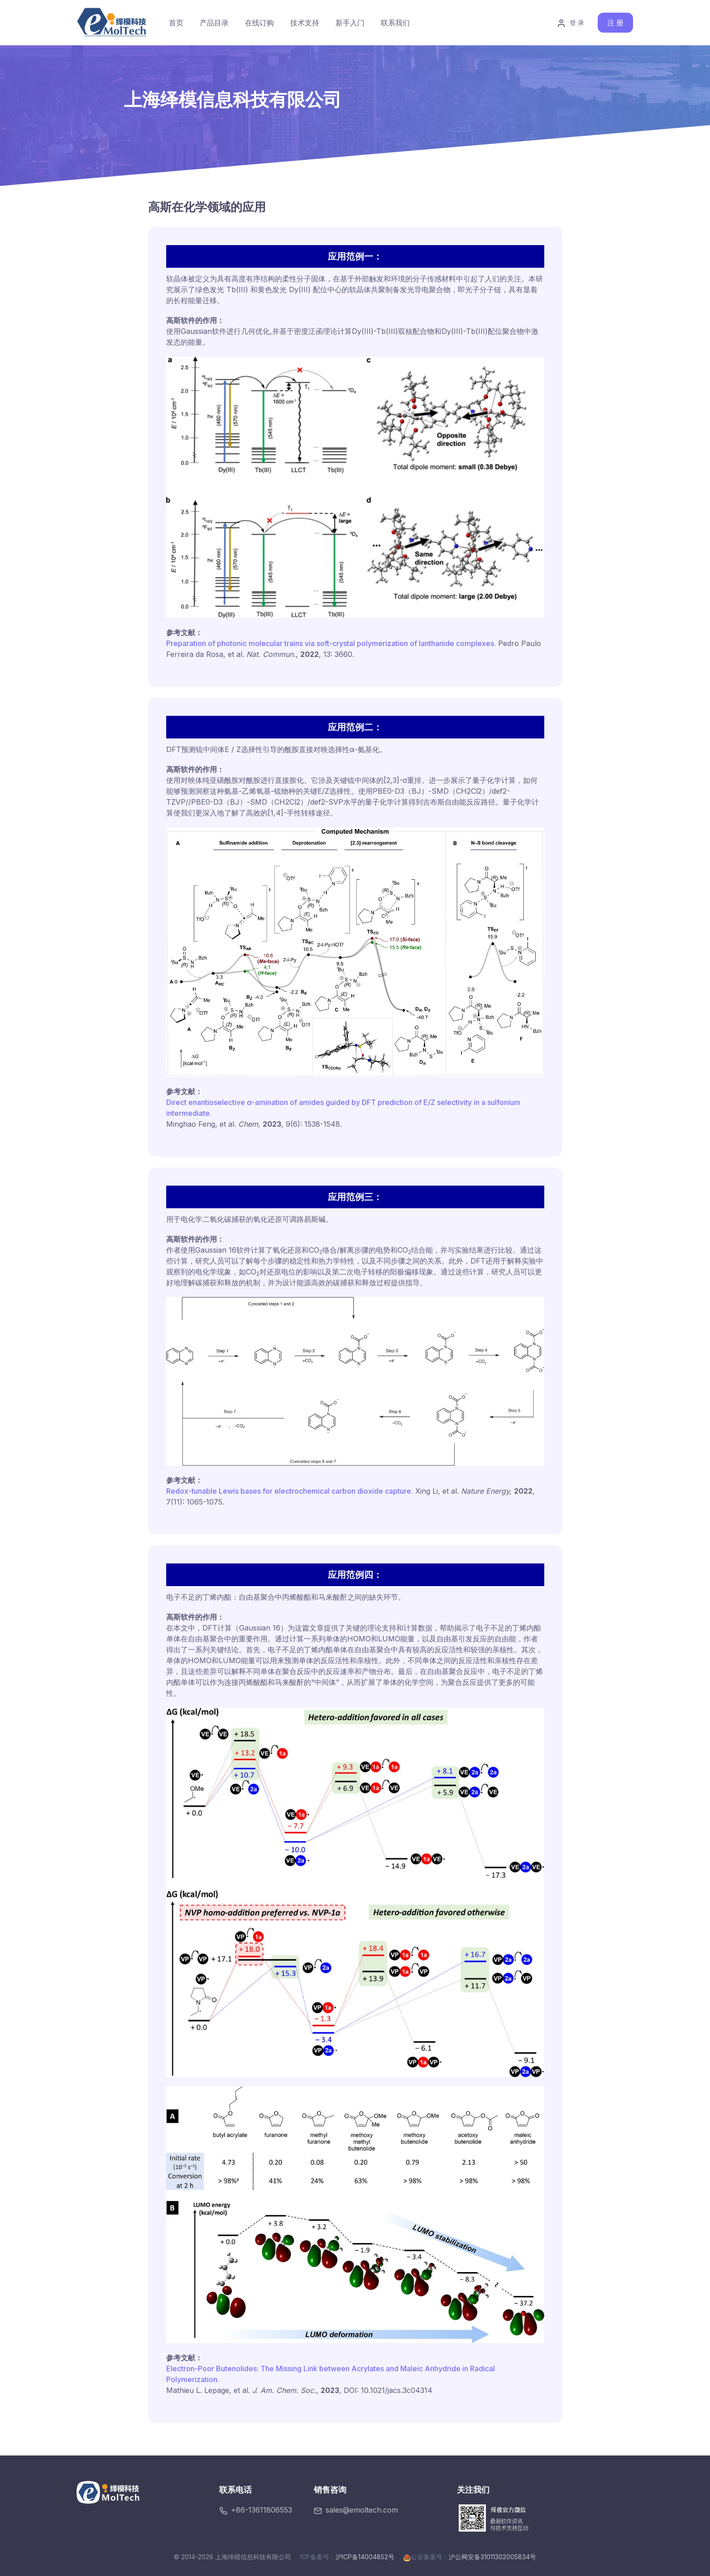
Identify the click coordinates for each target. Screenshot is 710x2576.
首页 (176, 22)
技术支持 (304, 22)
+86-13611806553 (255, 2510)
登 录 (570, 23)
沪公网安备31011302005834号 (492, 2557)
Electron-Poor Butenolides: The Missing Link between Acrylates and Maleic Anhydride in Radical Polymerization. (330, 2374)
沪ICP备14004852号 (365, 2557)
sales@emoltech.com (356, 2510)
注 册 (615, 22)
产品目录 (214, 22)
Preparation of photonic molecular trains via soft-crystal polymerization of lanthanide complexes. (331, 643)
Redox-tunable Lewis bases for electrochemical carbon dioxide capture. (289, 1490)
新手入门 (350, 22)
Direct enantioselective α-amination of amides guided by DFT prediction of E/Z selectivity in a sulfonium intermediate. (343, 1108)
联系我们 (395, 22)
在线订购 (259, 22)
